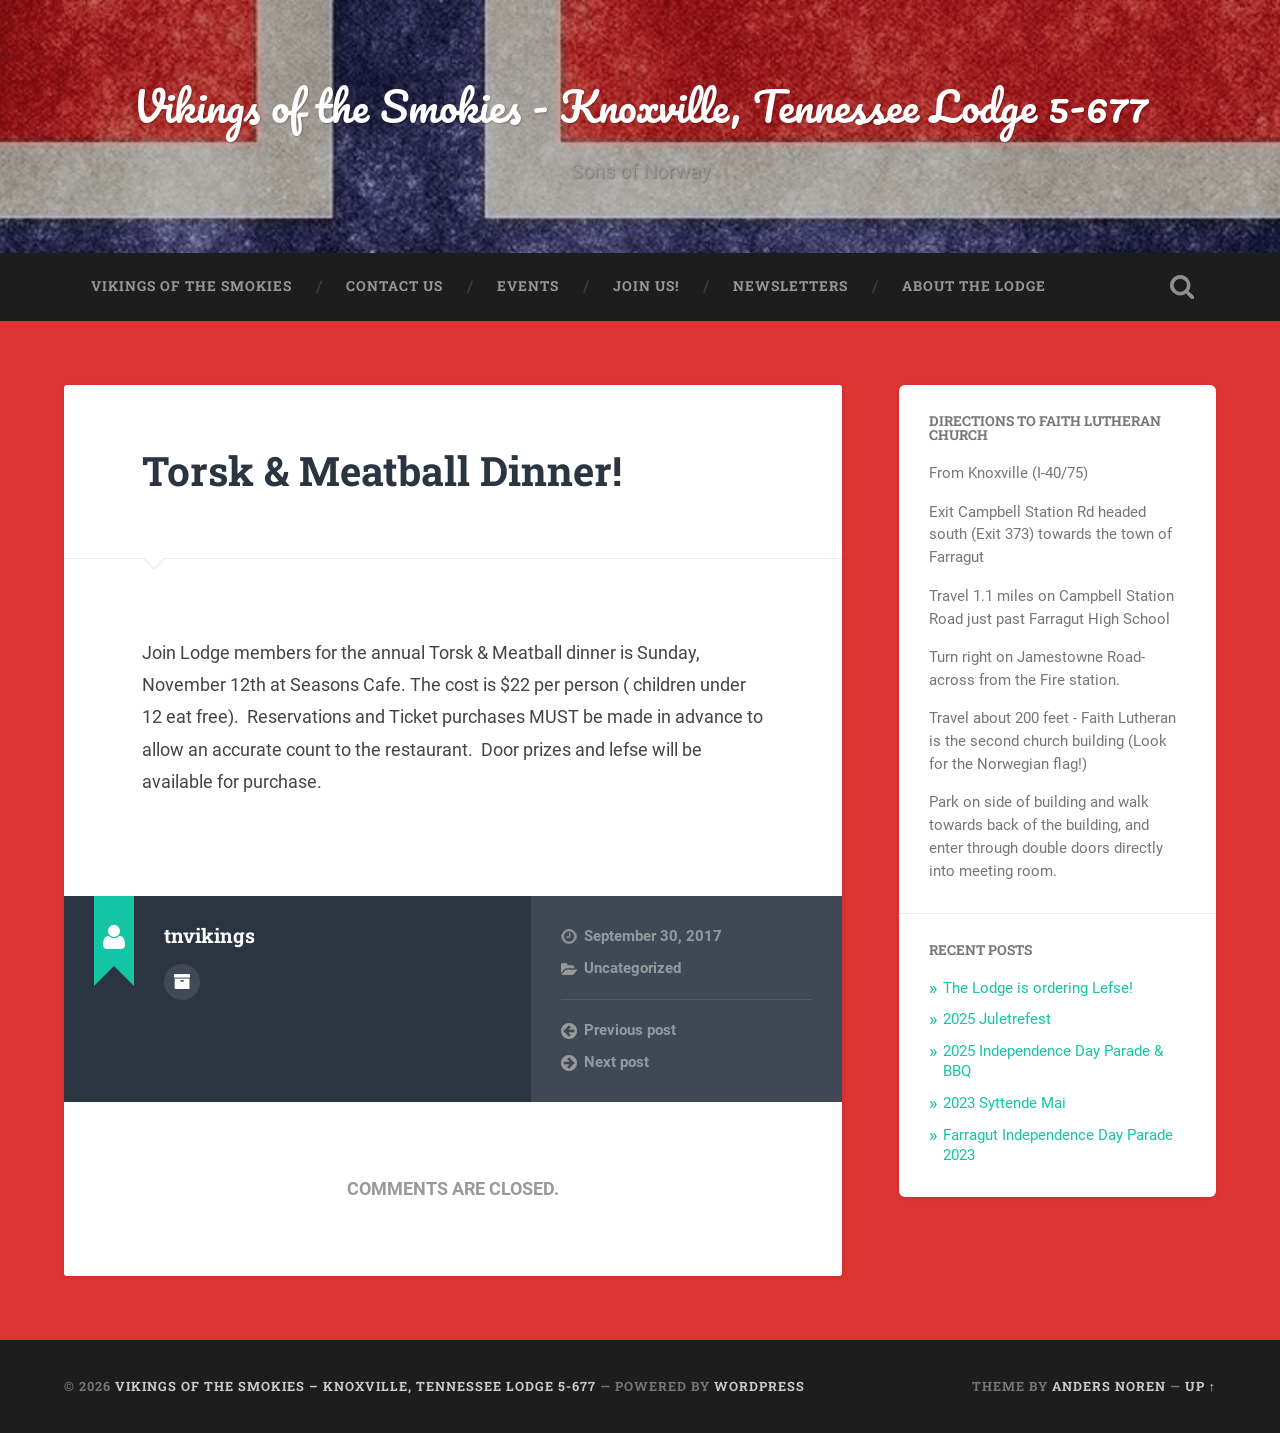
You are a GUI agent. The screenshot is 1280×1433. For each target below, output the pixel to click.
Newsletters (790, 286)
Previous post (630, 1030)
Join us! (646, 286)
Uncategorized (632, 968)
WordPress (759, 1386)
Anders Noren (1109, 1386)
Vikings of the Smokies (191, 286)
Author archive (182, 982)
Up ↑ (1200, 1386)
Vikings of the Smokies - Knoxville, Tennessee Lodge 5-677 (640, 105)
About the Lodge (974, 286)
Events (528, 286)
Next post (616, 1062)
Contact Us (394, 286)
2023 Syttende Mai (1004, 1103)
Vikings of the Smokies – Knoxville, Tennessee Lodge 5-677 (355, 1386)
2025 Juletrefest (997, 1019)
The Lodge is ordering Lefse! (1038, 988)
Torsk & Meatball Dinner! (382, 470)
